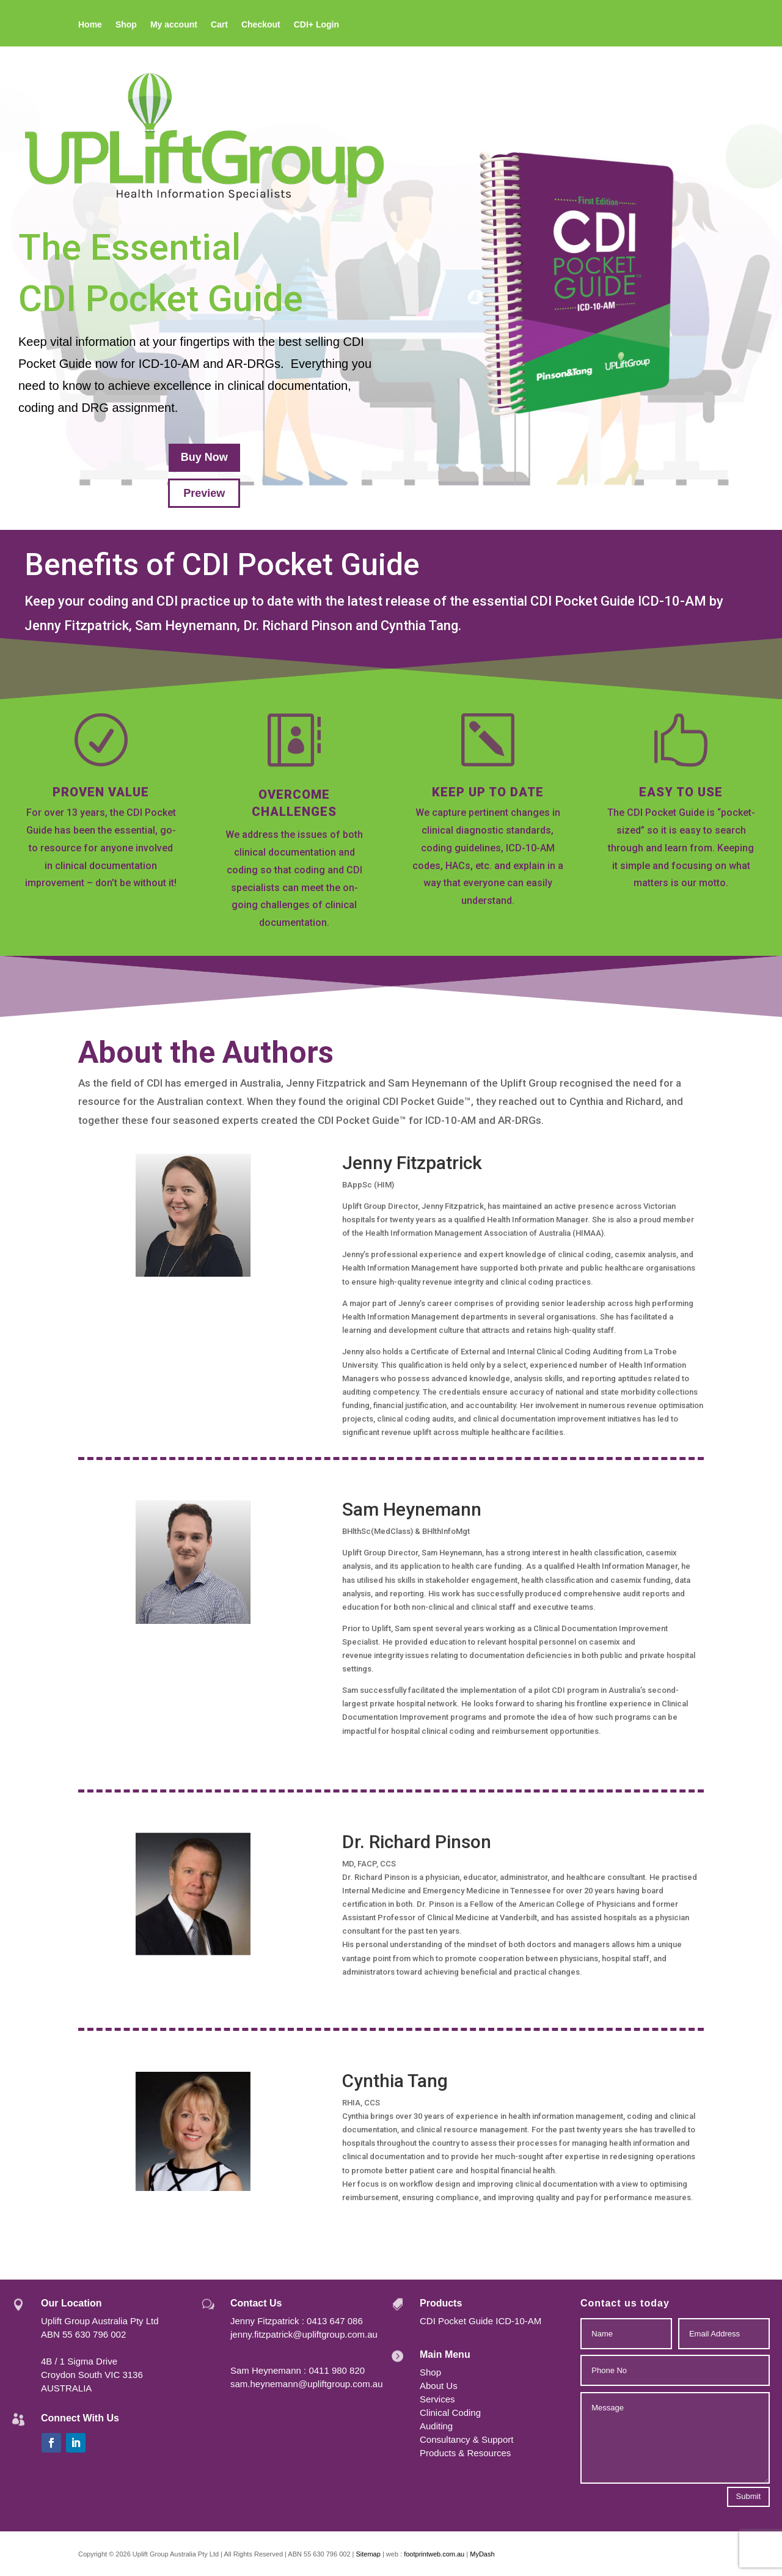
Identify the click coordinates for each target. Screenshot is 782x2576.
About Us (439, 2385)
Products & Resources (465, 2453)
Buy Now (204, 457)
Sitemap (368, 2554)
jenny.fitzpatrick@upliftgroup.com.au (304, 2334)
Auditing (436, 2426)
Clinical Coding (450, 2412)
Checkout (260, 24)
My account (173, 24)
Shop (126, 24)
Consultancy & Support (466, 2439)
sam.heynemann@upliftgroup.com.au (306, 2384)
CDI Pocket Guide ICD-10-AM (480, 2321)
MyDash (482, 2554)
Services (437, 2399)
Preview (204, 493)
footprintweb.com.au (435, 2554)
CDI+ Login (316, 24)
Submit (748, 2496)
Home (90, 24)
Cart (219, 24)
